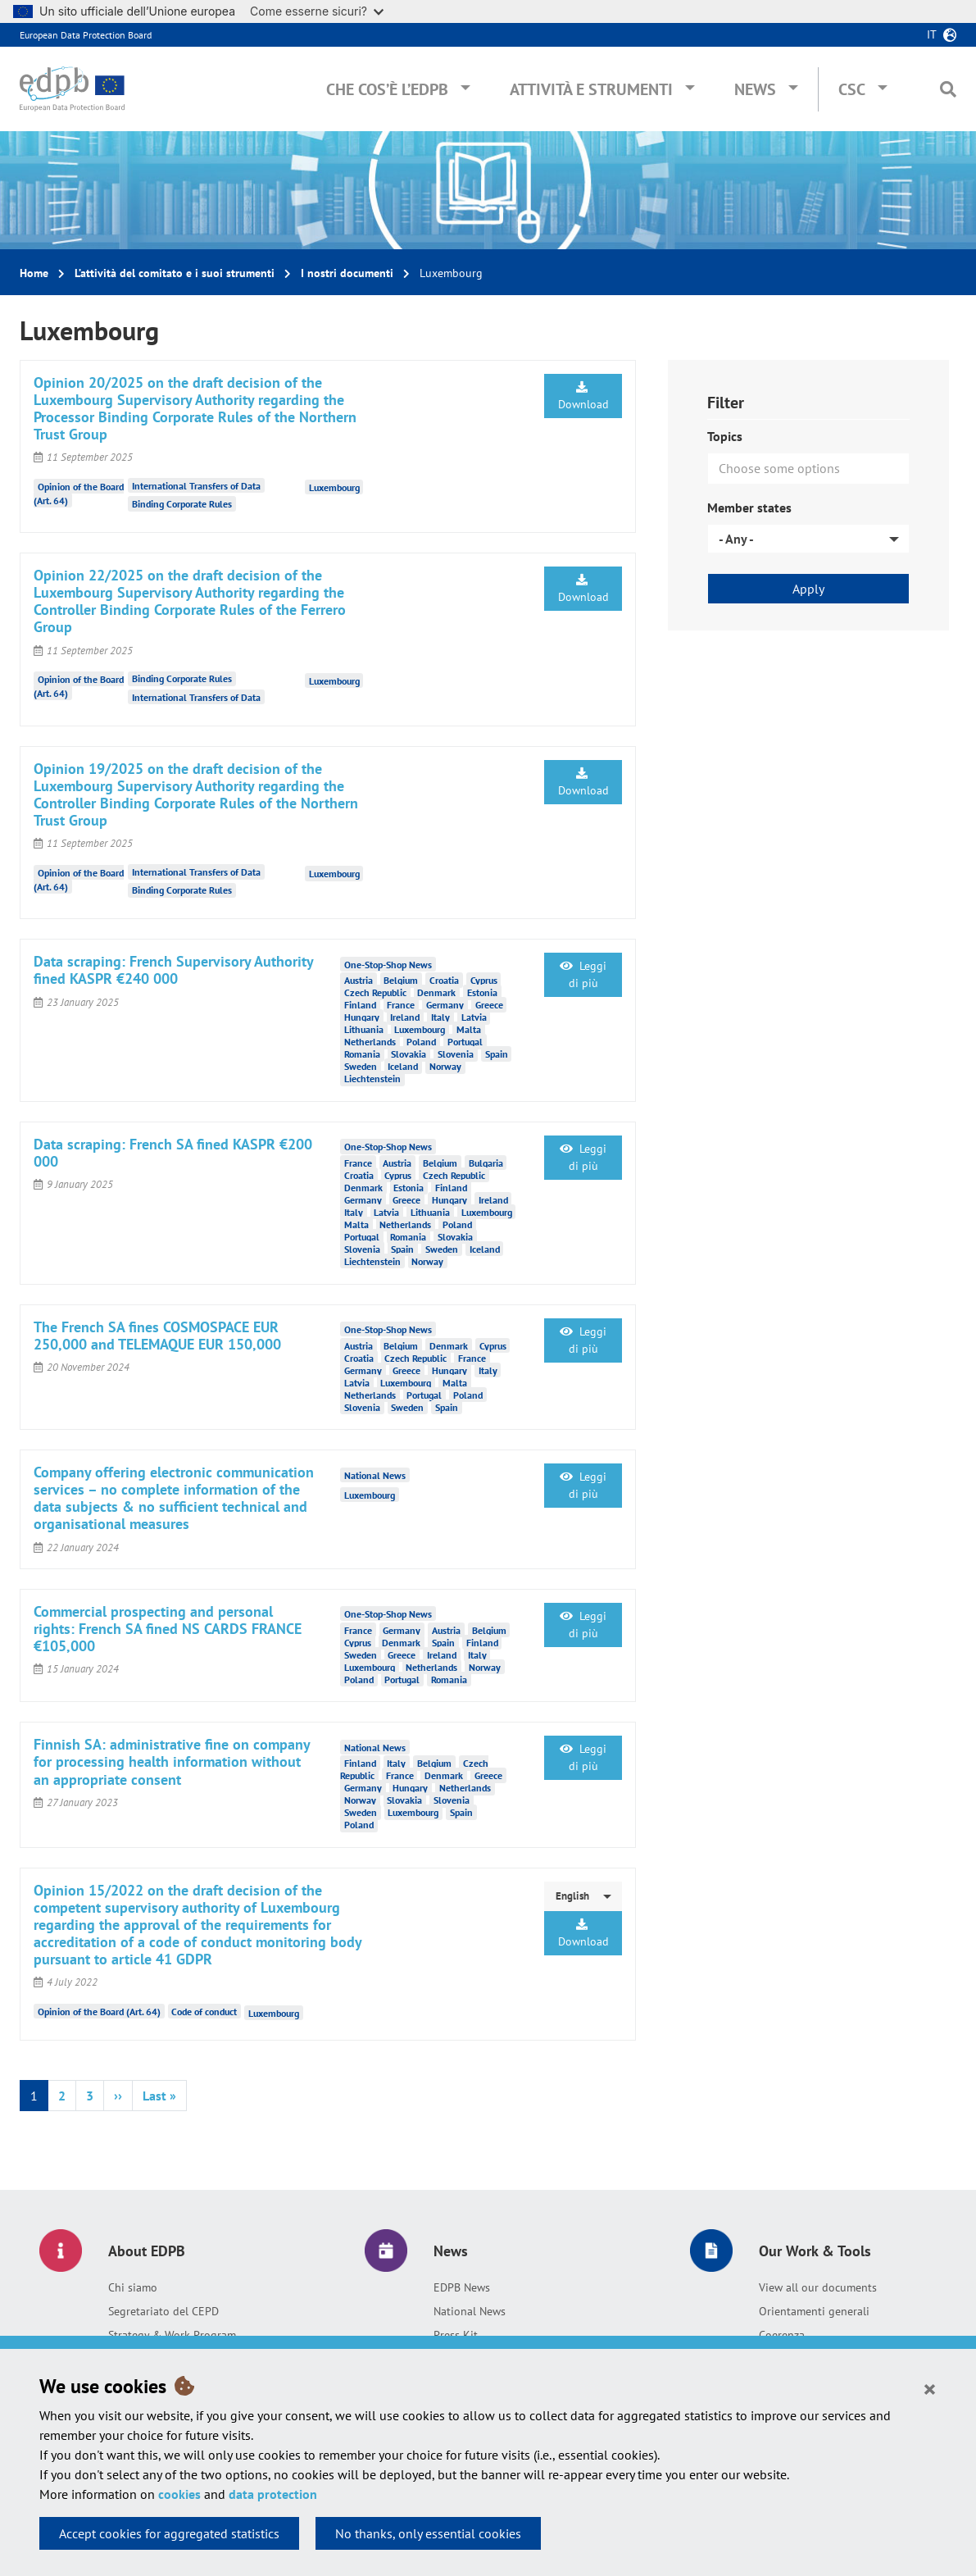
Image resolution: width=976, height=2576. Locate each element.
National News (470, 2311)
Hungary (361, 1017)
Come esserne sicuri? (317, 11)
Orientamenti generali (814, 2311)
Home (34, 273)
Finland (360, 1005)
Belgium (401, 980)
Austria (358, 980)
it (932, 34)
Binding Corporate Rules (182, 504)
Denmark (436, 992)
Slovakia (408, 1054)
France (401, 1005)
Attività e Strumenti (591, 89)
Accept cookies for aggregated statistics (169, 2533)
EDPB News (462, 2287)
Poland (421, 1041)
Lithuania (364, 1029)
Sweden (360, 1066)
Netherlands (370, 1041)
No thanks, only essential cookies (428, 2533)
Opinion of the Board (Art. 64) (99, 2011)
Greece (489, 1005)
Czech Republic (375, 992)
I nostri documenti (347, 273)
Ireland (405, 1017)
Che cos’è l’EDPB (387, 89)
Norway (445, 1066)
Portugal (465, 1041)
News (755, 89)
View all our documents (818, 2287)
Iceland (403, 1066)
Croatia (444, 980)
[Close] (930, 2388)
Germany (445, 1005)
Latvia (474, 1017)
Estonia (482, 992)
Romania (362, 1054)
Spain (496, 1054)
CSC (851, 89)
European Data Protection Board (86, 35)
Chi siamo (132, 2287)
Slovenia (456, 1054)
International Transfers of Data (196, 486)
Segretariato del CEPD (163, 2311)
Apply (808, 588)
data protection (273, 2494)
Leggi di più (583, 974)
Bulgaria (486, 1163)
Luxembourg (334, 487)
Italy (440, 1017)
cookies (179, 2494)
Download (583, 396)
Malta (468, 1029)
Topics (724, 436)
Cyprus (483, 980)
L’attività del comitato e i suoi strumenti (175, 273)
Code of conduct (204, 2011)
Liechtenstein (372, 1078)
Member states (749, 507)
